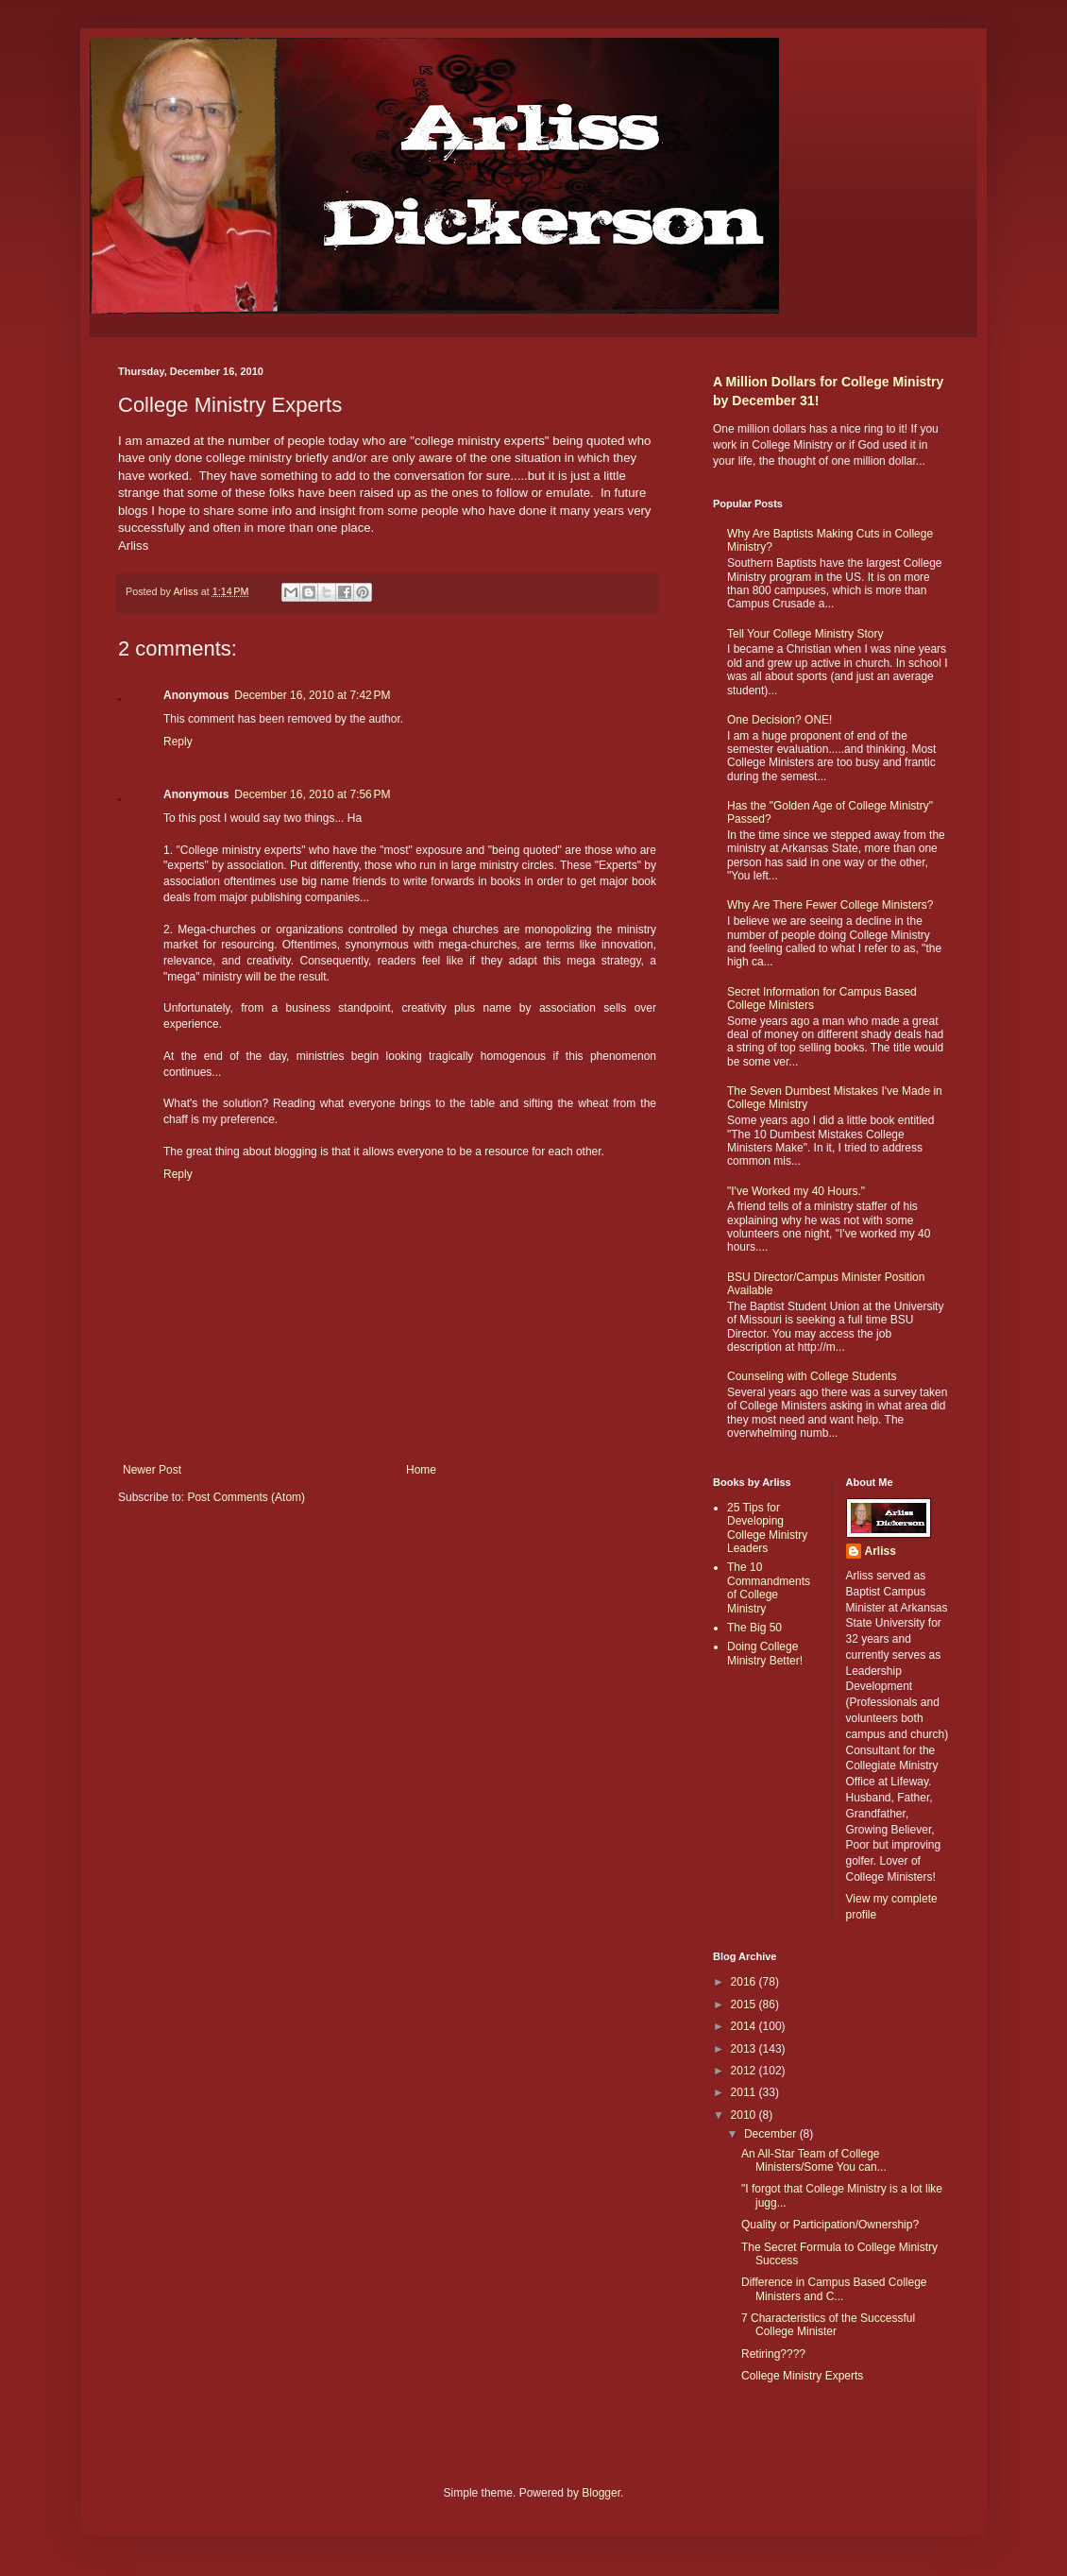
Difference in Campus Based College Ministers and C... (834, 2289)
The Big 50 (754, 1627)
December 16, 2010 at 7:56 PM (312, 794)
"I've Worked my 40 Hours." (796, 1191)
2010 (745, 2115)
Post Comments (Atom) (246, 1497)
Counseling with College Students (811, 1376)
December (772, 2134)
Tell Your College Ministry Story (805, 633)
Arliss (880, 1551)
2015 (745, 2004)
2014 (745, 2026)
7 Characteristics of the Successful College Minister (828, 2325)
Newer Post (152, 1469)
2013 (745, 2049)
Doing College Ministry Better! (765, 1653)
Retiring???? (773, 2354)
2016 (745, 1981)
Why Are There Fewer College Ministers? (830, 905)
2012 (745, 2070)
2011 (745, 2092)
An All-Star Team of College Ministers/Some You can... (814, 2160)
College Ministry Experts (802, 2375)
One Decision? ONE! (779, 719)
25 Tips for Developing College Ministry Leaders (767, 1528)
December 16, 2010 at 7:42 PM (312, 695)
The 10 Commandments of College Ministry (768, 1587)
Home (421, 1469)
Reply (178, 741)
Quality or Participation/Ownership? (830, 2224)
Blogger (601, 2492)
